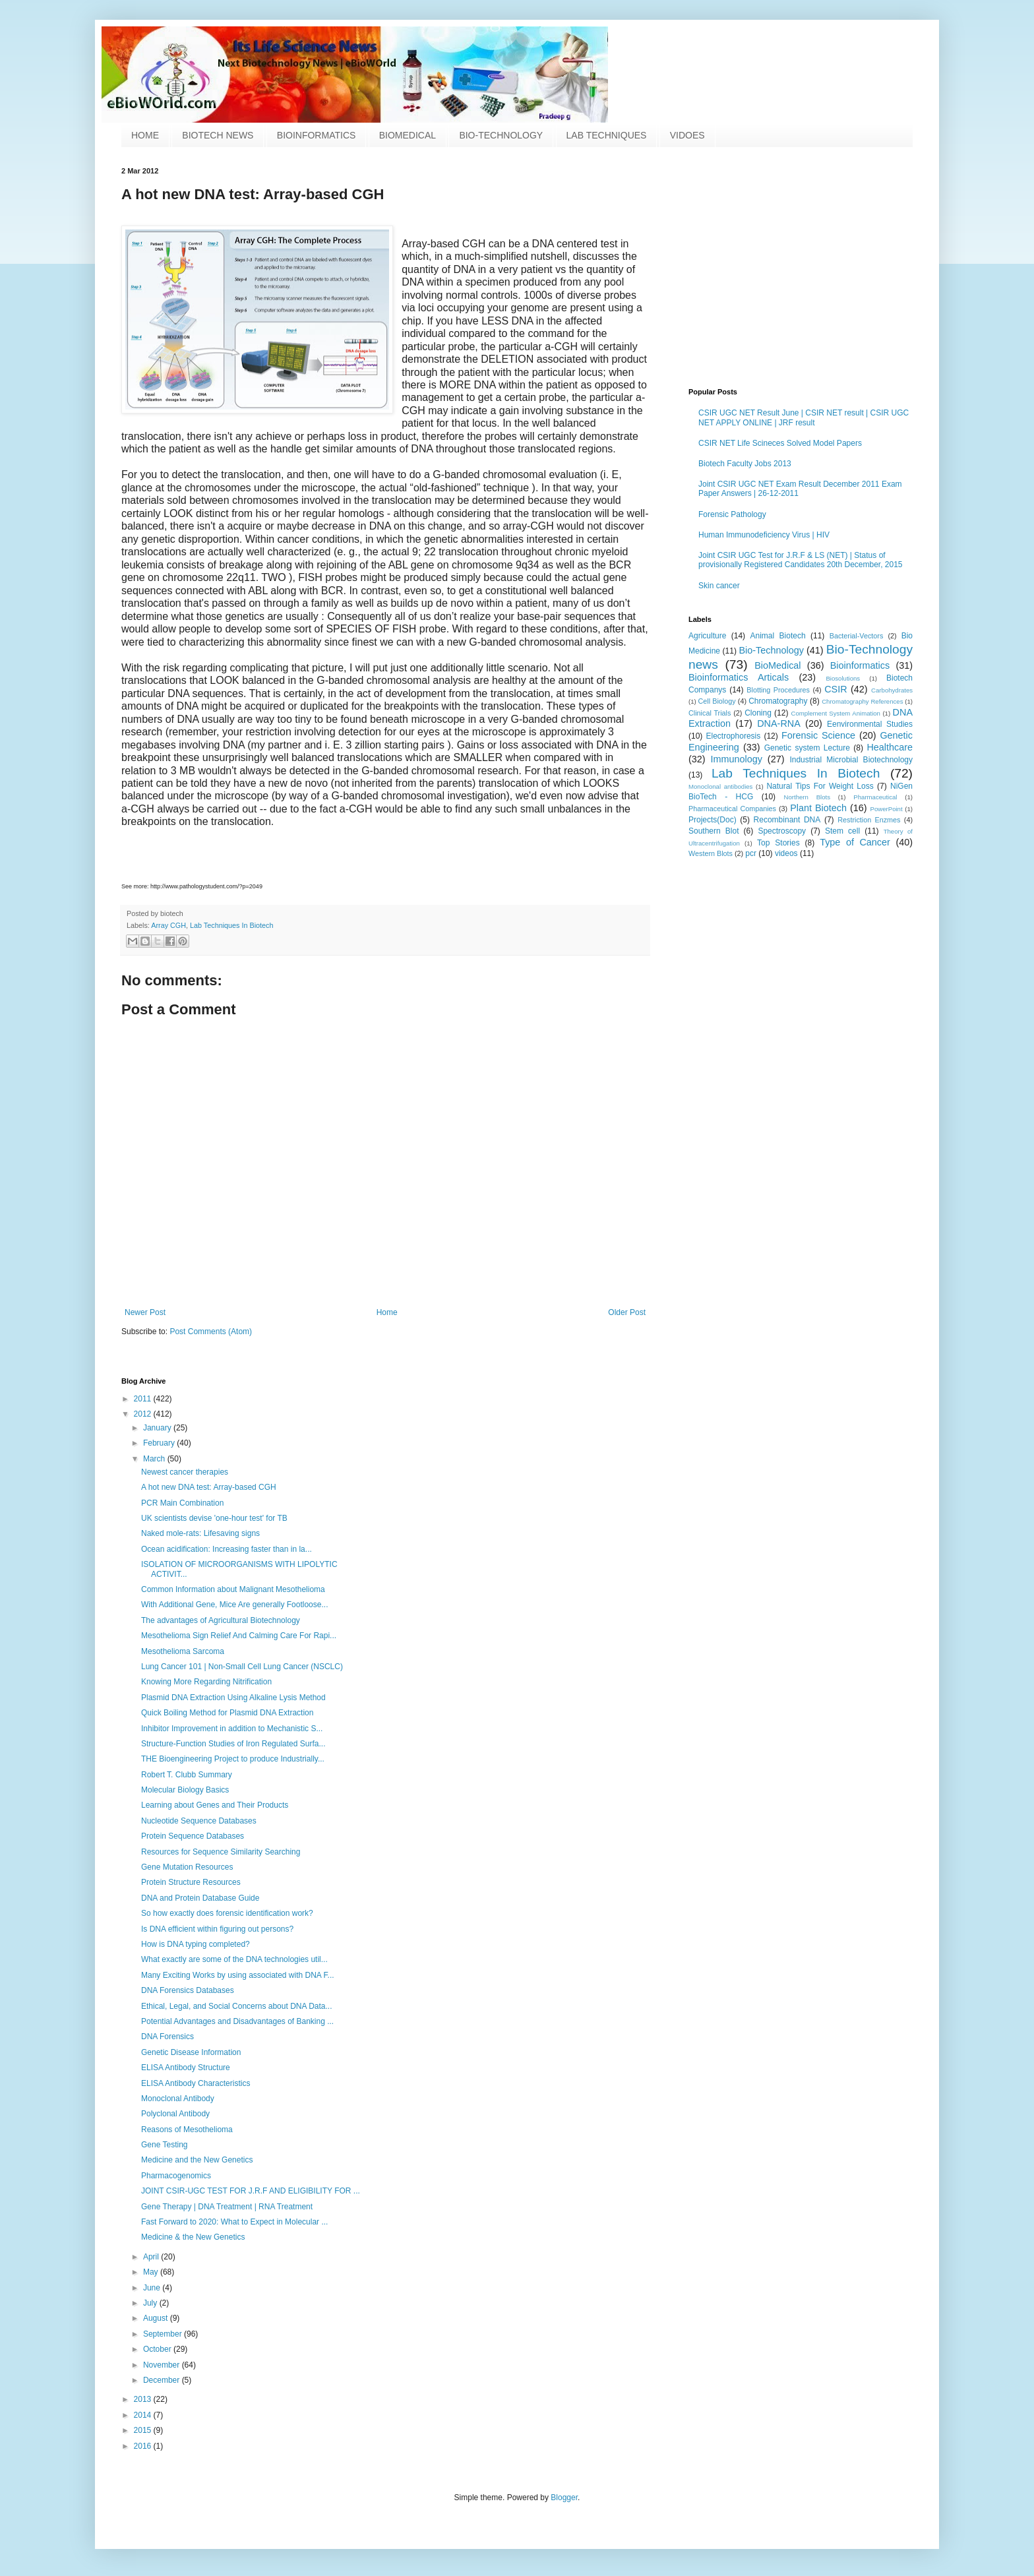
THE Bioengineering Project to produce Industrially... (232, 1758)
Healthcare (890, 747)
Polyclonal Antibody (175, 2113)
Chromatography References (862, 701)
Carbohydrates (892, 690)
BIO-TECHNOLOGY (501, 135)
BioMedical (777, 665)
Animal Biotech (777, 635)
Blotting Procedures (778, 690)
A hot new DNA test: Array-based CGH (208, 1487)
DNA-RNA (779, 723)
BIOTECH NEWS (217, 135)
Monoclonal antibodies (720, 786)
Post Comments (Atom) (210, 1331)
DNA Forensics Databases (187, 1990)
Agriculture (707, 635)
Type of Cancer (855, 842)
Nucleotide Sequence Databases (199, 1820)
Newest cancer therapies (184, 1472)
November (162, 2365)
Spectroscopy (782, 831)
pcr (750, 853)
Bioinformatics (860, 665)
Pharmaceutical (875, 797)
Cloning (758, 713)
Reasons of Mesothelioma (187, 2129)
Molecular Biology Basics (185, 1789)
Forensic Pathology (732, 514)
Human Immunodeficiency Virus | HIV (764, 534)
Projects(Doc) (712, 819)
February (160, 1443)
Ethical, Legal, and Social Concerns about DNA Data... (236, 2006)
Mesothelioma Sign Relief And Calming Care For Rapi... (238, 1635)
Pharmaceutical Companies (732, 809)
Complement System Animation (835, 713)
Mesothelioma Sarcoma (182, 1651)
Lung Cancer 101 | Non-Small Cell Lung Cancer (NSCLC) (242, 1666)
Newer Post (145, 1312)
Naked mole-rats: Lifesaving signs (200, 1533)
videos (786, 853)
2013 (144, 2399)
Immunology (736, 759)
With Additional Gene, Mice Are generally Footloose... (234, 1604)
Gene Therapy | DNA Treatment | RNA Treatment (227, 2206)
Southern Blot (713, 831)
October (158, 2349)
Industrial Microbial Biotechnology (851, 759)
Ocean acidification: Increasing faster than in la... (226, 1549)
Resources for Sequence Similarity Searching (220, 1851)
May (151, 2272)
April (152, 2256)
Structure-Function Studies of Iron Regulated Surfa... (233, 1743)
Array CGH (168, 925)
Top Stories (778, 842)
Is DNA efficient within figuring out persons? (217, 1929)
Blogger (564, 2497)
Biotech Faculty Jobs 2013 (744, 463)
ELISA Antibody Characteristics (195, 2083)
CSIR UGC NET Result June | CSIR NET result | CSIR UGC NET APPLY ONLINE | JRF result (803, 417)
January (158, 1427)
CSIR (835, 689)
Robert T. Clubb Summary (186, 1774)
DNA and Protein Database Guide (200, 1898)
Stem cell (842, 831)
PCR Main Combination (182, 1503)
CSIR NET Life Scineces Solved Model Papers (780, 443)
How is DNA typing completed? (195, 1944)
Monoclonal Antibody (177, 2098)
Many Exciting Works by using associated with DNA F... (237, 1975)
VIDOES (687, 135)
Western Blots (710, 853)
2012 (144, 1414)
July (151, 2303)
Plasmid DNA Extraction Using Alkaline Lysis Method (233, 1697)
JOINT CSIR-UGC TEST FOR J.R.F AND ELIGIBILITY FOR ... (250, 2190)
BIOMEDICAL (407, 135)
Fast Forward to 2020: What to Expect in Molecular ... (234, 2221)
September (163, 2334)
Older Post (627, 1312)
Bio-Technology (771, 650)
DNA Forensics (167, 2036)
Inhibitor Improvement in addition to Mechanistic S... (231, 1728)
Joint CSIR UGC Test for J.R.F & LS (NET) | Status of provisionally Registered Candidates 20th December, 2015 (800, 560)
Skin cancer (719, 585)
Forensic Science (818, 735)
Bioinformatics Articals (738, 677)
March (155, 1458)
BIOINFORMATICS (316, 135)
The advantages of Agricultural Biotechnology (220, 1620)
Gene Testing (164, 2144)
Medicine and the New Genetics (197, 2159)
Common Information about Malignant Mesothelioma (233, 1589)
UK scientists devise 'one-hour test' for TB (214, 1518)
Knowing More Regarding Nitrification (206, 1681)
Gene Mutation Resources (187, 1867)
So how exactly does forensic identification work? (227, 1913)
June (152, 2287)
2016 (144, 2446)
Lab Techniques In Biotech (231, 925)
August (156, 2318)
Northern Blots (807, 797)
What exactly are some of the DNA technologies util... (234, 1959)
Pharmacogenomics (176, 2175)
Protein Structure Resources (191, 1882)
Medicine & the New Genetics (193, 2237)
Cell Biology (717, 701)
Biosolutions (843, 678)
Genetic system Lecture (807, 747)
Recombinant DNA (787, 819)
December (162, 2380)
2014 (144, 2415)
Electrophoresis (733, 736)
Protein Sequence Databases (192, 1836)
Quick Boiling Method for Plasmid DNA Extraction (227, 1712)
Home (387, 1312)
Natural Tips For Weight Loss (819, 786)
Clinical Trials (709, 713)
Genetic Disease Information (191, 2052)
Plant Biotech (818, 808)
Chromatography (777, 701)
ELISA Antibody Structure (185, 2067)
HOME (145, 135)
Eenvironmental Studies (870, 724)
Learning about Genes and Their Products (214, 1805)
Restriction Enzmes (868, 820)
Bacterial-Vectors (857, 636)
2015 (144, 2430)
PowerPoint (886, 809)
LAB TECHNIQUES (606, 135)
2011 (144, 1398)
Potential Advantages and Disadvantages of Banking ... (237, 2021)
